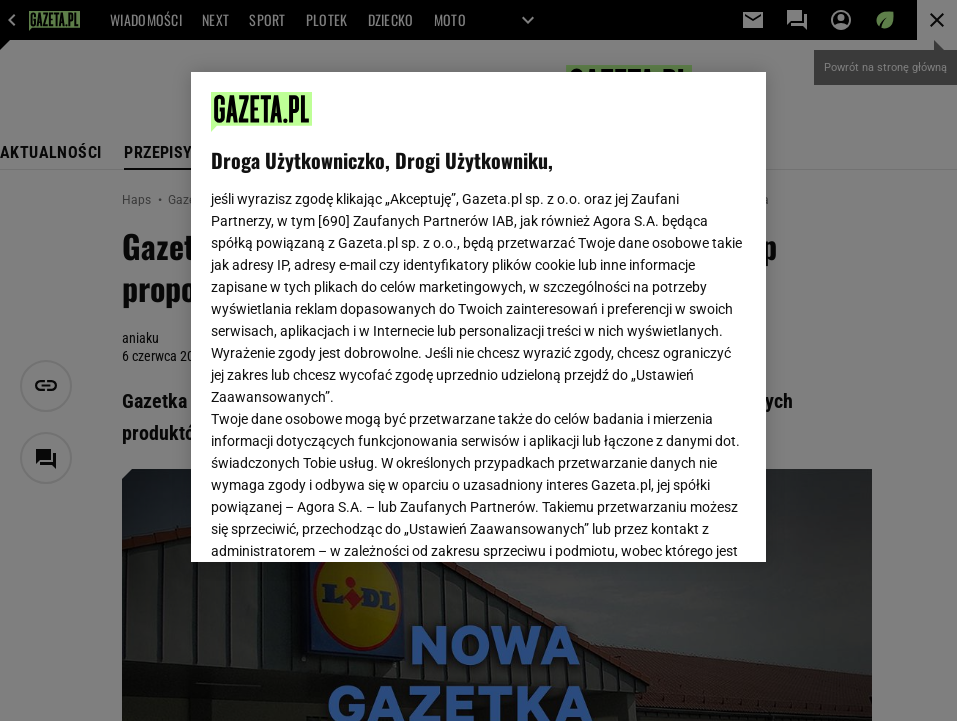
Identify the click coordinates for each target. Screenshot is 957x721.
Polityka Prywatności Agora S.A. (597, 308)
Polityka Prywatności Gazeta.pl (388, 308)
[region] (478, 317)
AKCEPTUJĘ (677, 523)
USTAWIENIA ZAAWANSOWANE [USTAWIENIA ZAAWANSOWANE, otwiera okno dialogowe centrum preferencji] (342, 522)
